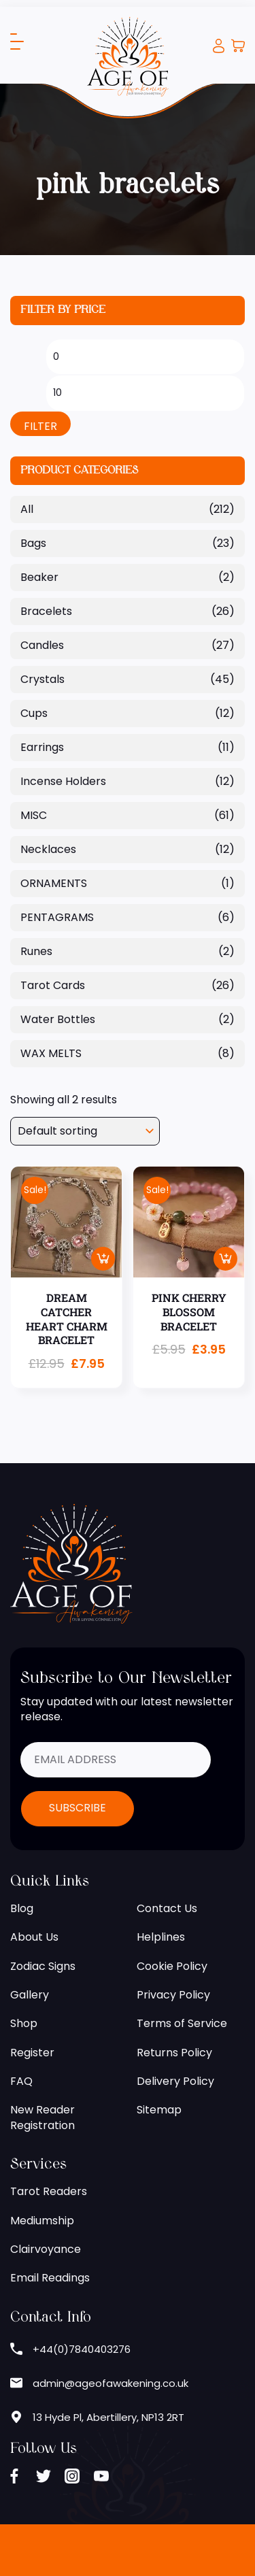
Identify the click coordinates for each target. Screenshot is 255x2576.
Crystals (42, 679)
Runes (36, 951)
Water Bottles (57, 1019)
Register (32, 2052)
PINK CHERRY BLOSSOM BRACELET (189, 1312)
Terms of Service (182, 2023)
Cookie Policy (172, 1966)
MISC (33, 815)
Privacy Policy (173, 1995)
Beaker (39, 577)
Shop (23, 2023)
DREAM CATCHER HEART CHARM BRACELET (66, 1319)
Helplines (161, 1937)
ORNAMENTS (53, 883)
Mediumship (42, 2220)
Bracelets (46, 611)
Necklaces (48, 849)
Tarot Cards (52, 985)
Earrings (42, 747)
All (26, 509)
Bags (33, 543)
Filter (40, 426)
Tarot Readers (48, 2191)
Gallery (29, 1995)
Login (218, 46)
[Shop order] (85, 1131)
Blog (21, 1908)
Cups (34, 713)
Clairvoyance (45, 2249)
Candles (42, 645)
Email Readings (50, 2278)
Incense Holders (63, 781)
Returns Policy (174, 2052)
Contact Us (167, 1908)
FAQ (21, 2081)
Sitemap (159, 2110)
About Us (34, 1937)
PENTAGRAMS (57, 917)
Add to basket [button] (103, 1259)
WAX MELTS (51, 1053)
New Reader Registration (42, 2117)
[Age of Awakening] (128, 56)
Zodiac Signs (42, 1966)
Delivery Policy (175, 2081)
